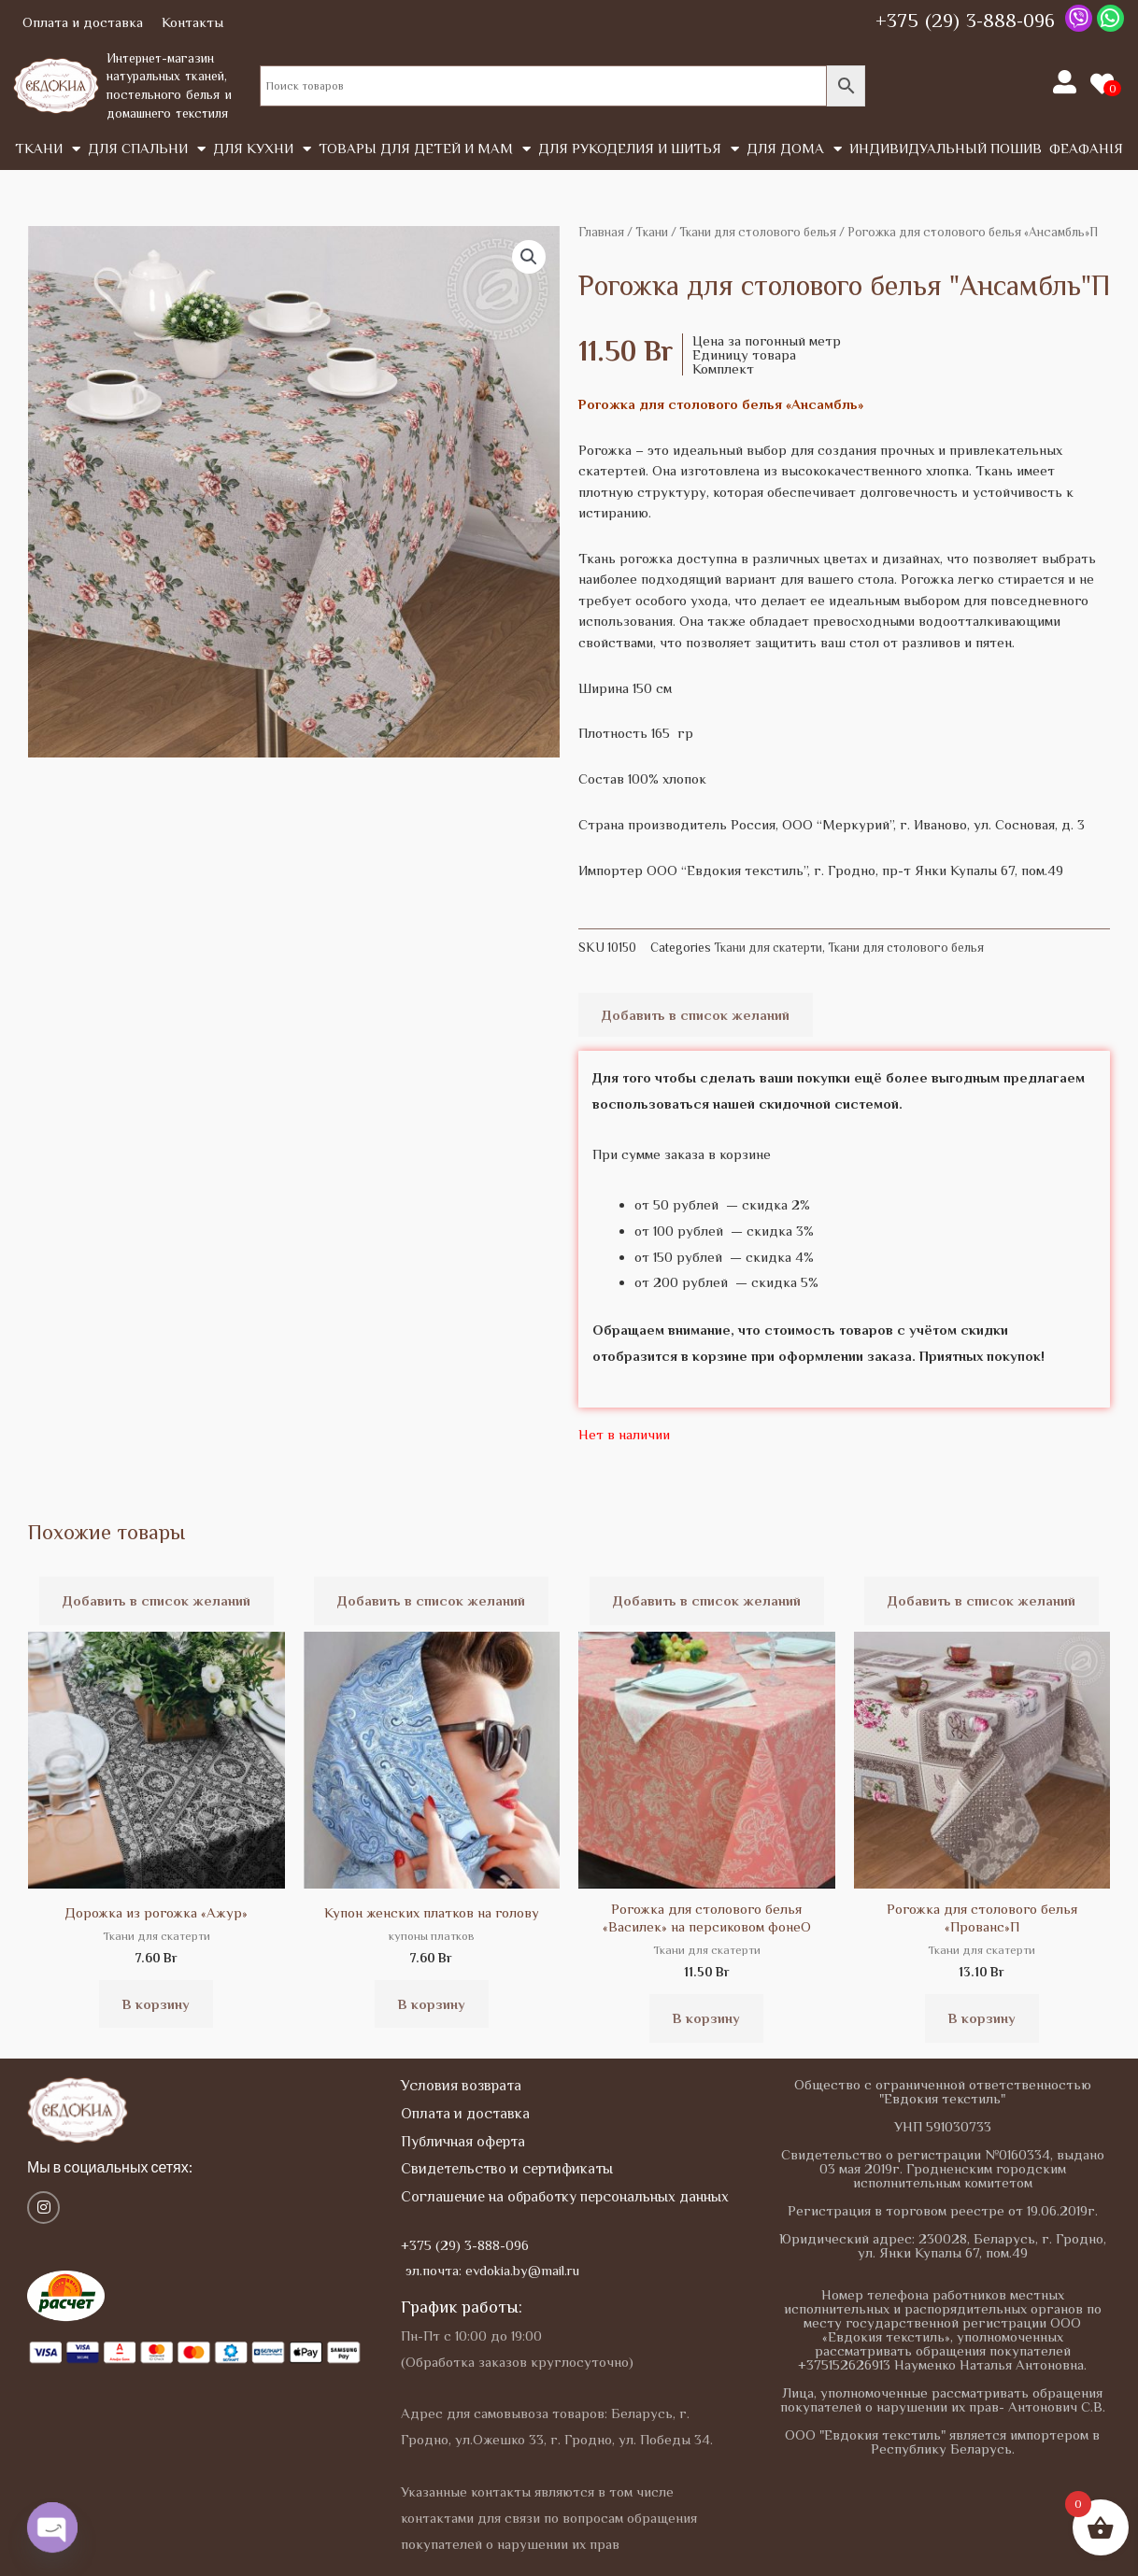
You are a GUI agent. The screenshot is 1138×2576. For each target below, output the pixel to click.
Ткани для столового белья (757, 232)
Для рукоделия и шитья (638, 149)
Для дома (794, 149)
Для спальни (147, 149)
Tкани (47, 149)
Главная (601, 232)
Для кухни (262, 149)
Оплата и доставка (82, 22)
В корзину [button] (156, 2004)
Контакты (192, 22)
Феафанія (1086, 148)
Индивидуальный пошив (945, 148)
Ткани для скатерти (768, 948)
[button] (529, 257)
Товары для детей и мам (425, 149)
